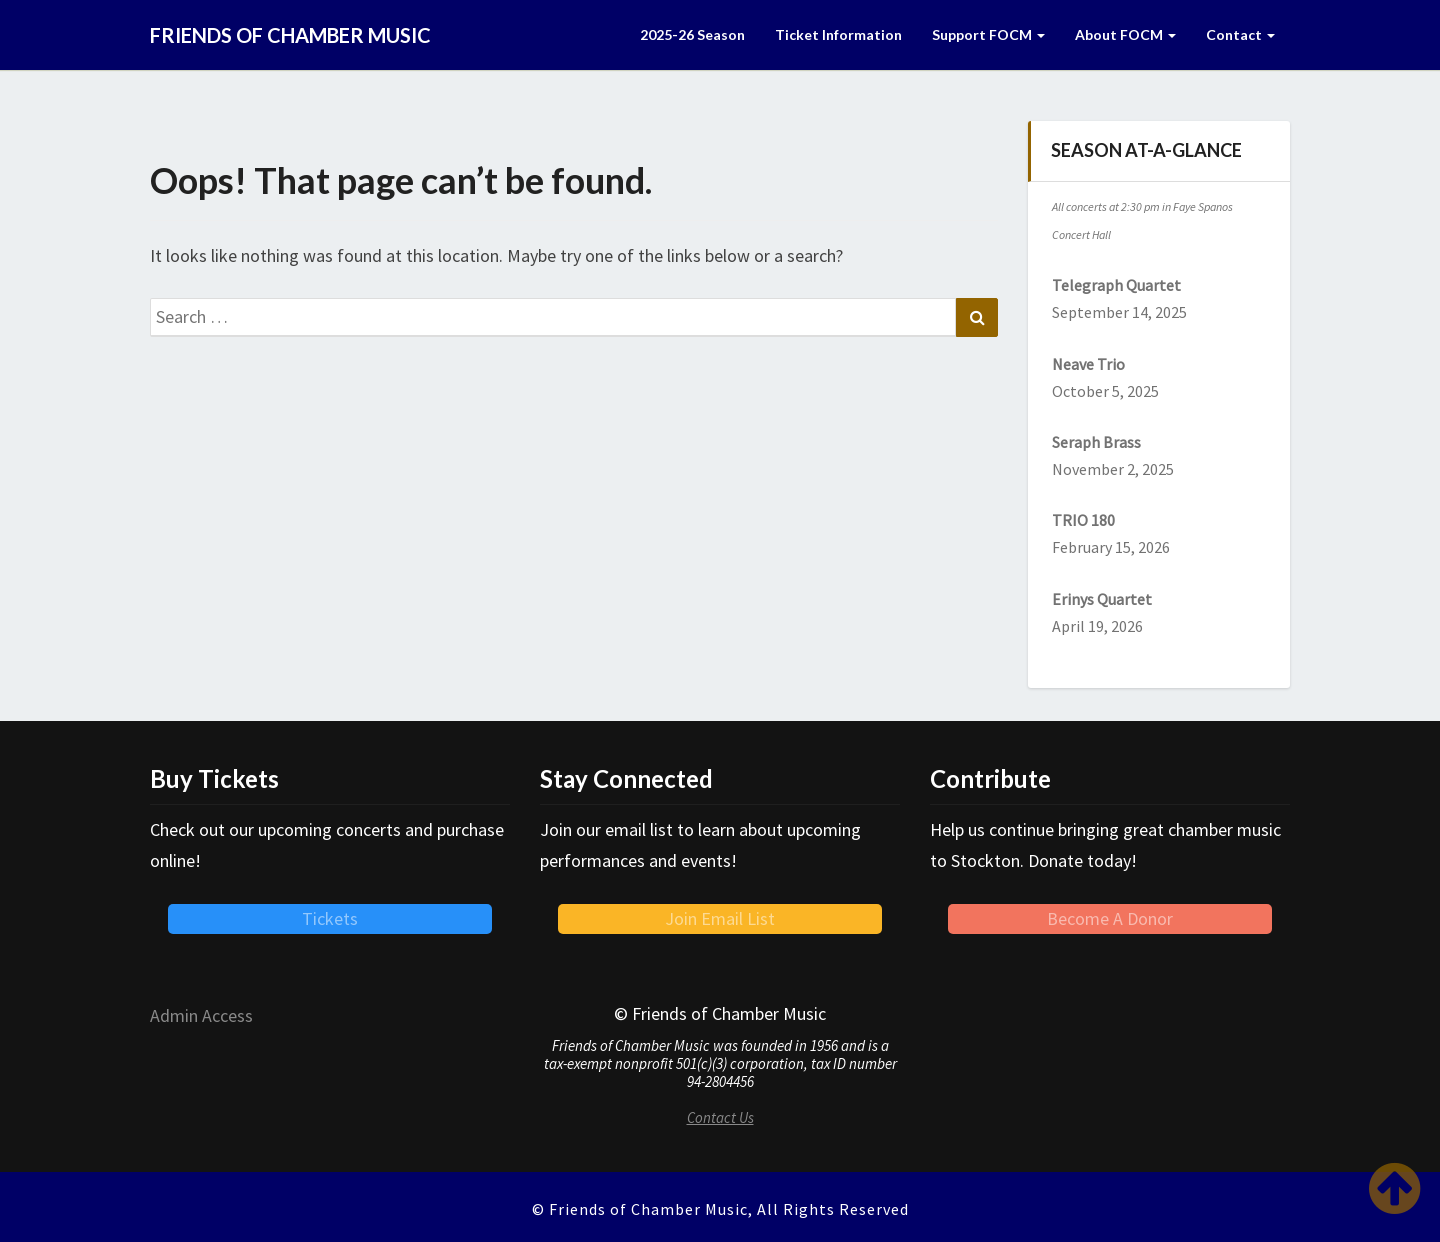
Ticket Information (838, 34)
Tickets (330, 918)
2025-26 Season (692, 34)
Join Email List (720, 918)
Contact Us (720, 1117)
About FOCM (1125, 34)
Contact (1240, 34)
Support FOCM (988, 34)
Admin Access (201, 1015)
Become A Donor (1110, 918)
